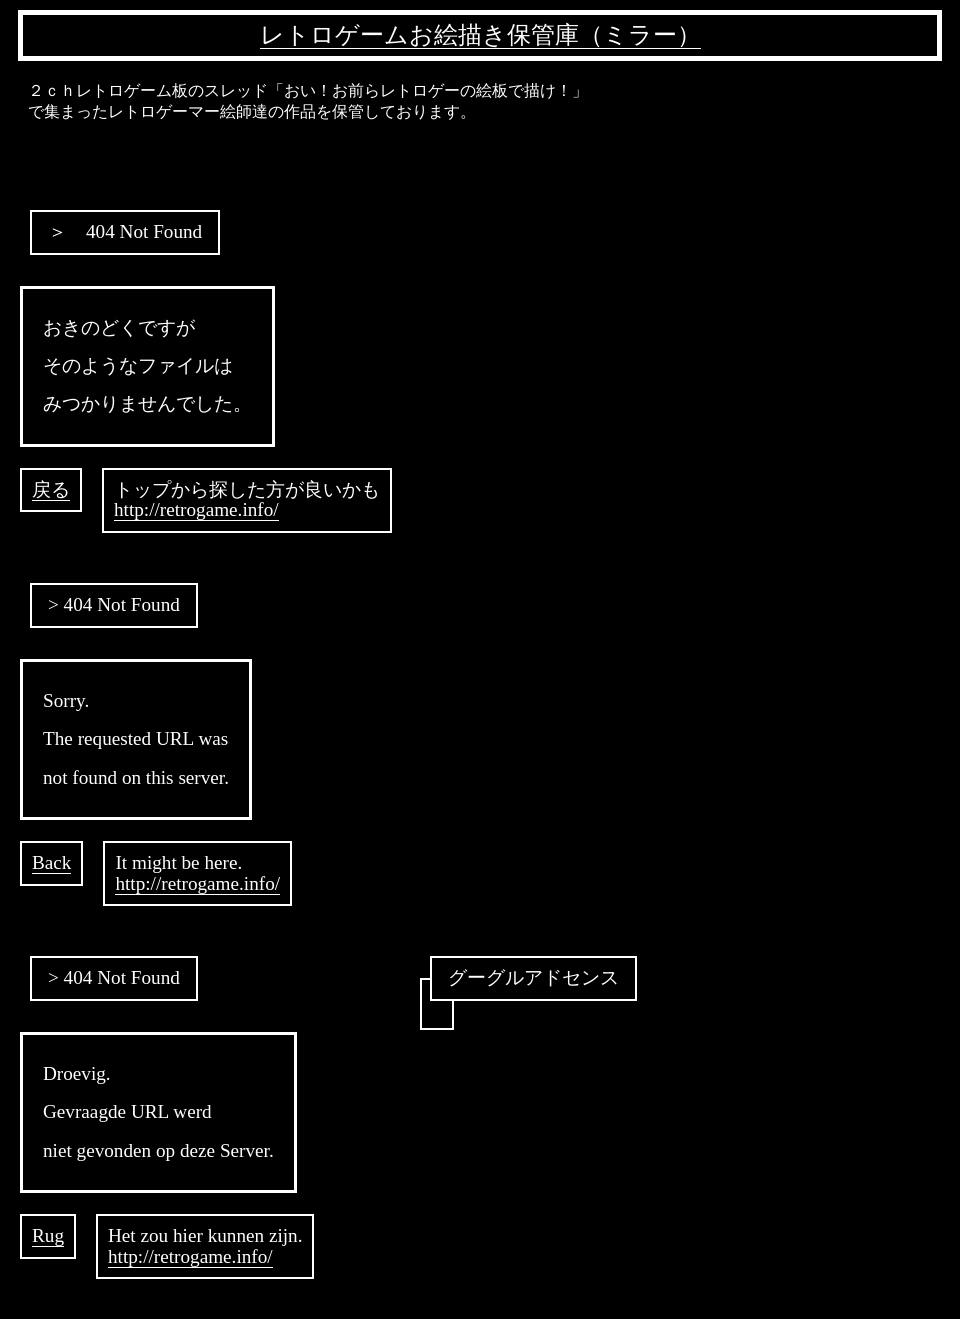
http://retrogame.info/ (196, 509)
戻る (51, 489)
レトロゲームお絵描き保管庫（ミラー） (480, 35)
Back (51, 862)
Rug (48, 1235)
